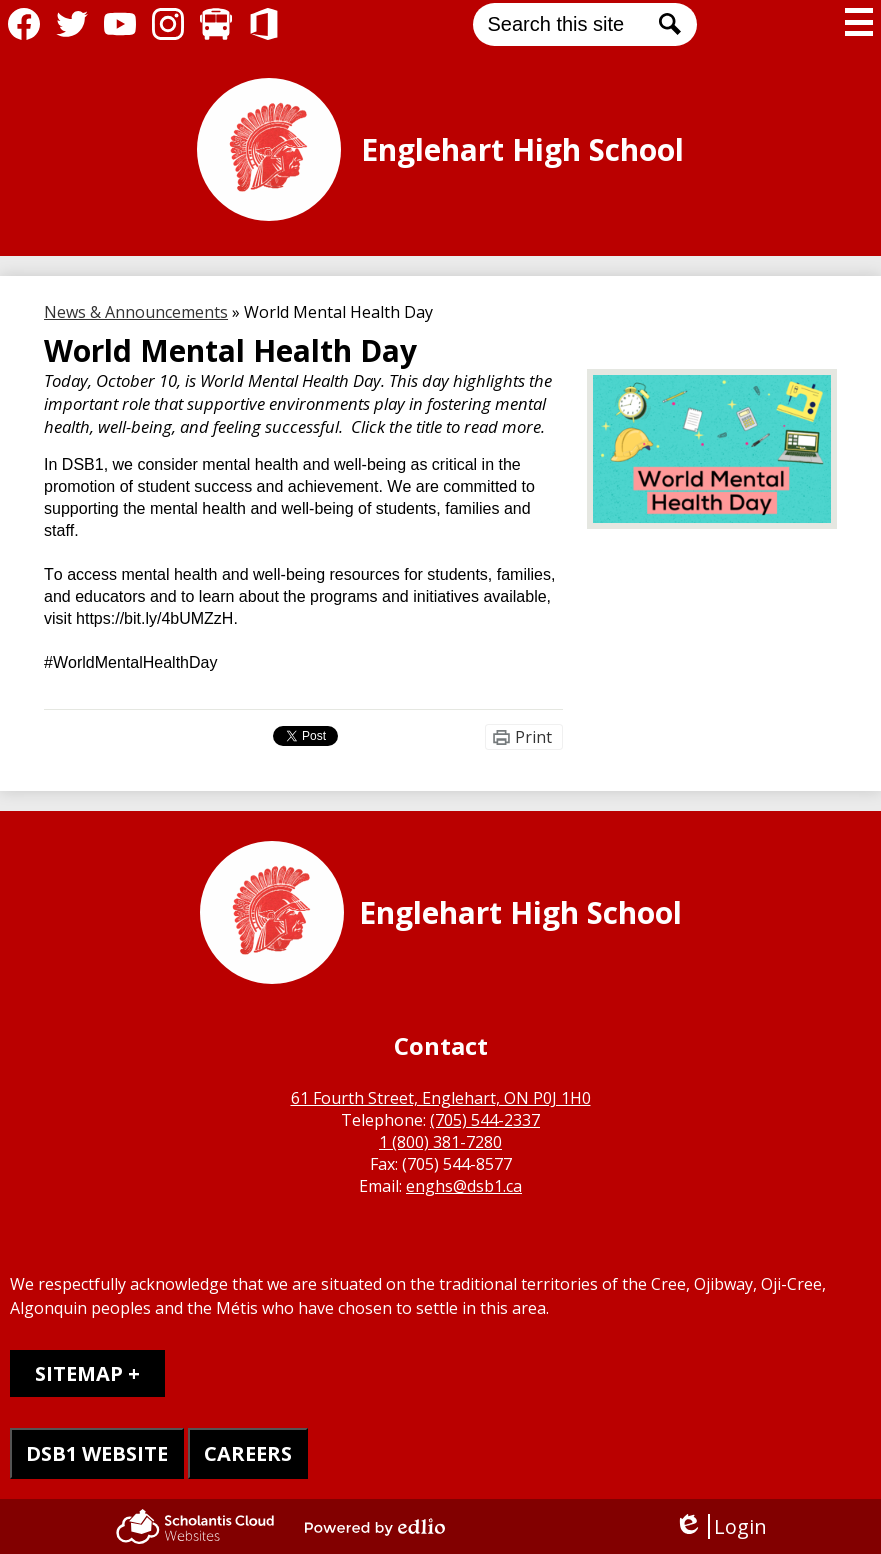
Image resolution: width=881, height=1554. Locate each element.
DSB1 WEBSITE (97, 1453)
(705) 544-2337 (485, 1120)
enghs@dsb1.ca (464, 1186)
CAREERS (248, 1453)
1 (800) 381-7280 (440, 1142)
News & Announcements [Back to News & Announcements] (136, 312)
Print (533, 737)
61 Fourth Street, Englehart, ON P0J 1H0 (441, 1098)
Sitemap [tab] (79, 1373)
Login (720, 1526)
